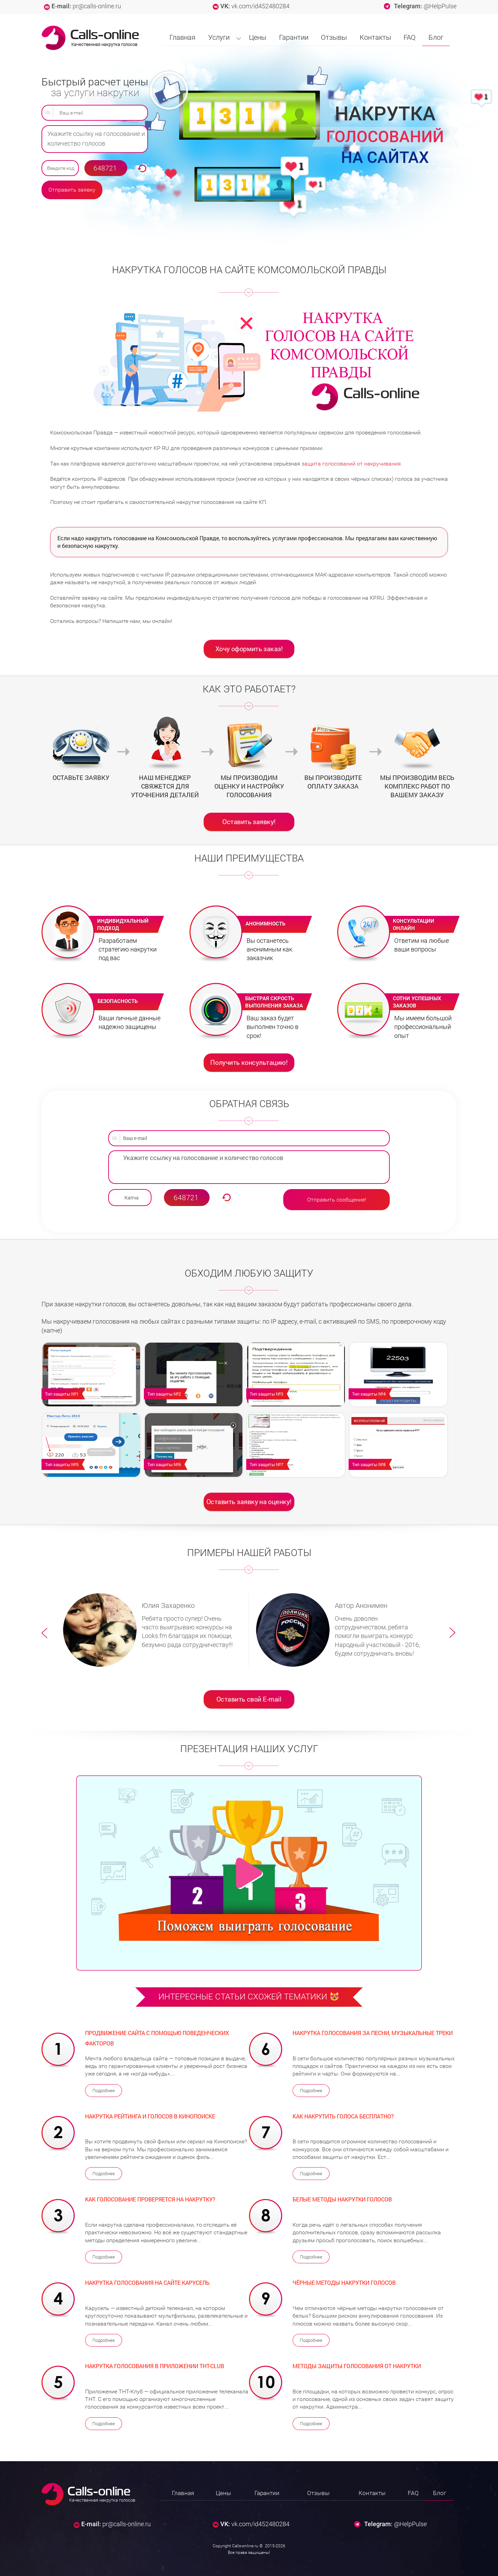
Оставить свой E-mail (249, 1699)
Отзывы (334, 37)
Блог (435, 37)
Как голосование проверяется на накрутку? (150, 2199)
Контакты (375, 37)
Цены (257, 37)
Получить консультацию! (249, 1062)
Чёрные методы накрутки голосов (344, 2282)
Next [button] (453, 1633)
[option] (152, 1630)
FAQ (410, 37)
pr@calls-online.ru (97, 6)
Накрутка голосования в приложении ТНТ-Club (154, 2366)
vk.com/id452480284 (260, 6)
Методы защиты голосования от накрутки (357, 2366)
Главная (182, 37)
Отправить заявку (71, 189)
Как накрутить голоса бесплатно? (343, 2116)
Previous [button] (44, 1633)
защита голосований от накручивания (351, 463)
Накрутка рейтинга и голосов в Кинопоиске (150, 2116)
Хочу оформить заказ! (249, 648)
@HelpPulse (440, 6)
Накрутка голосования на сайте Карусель (147, 2282)
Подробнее (103, 2090)
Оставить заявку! (249, 821)
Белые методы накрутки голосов (342, 2199)
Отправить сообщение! (336, 1199)
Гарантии (293, 37)
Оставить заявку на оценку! (249, 1501)
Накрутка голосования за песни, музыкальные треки (373, 2032)
